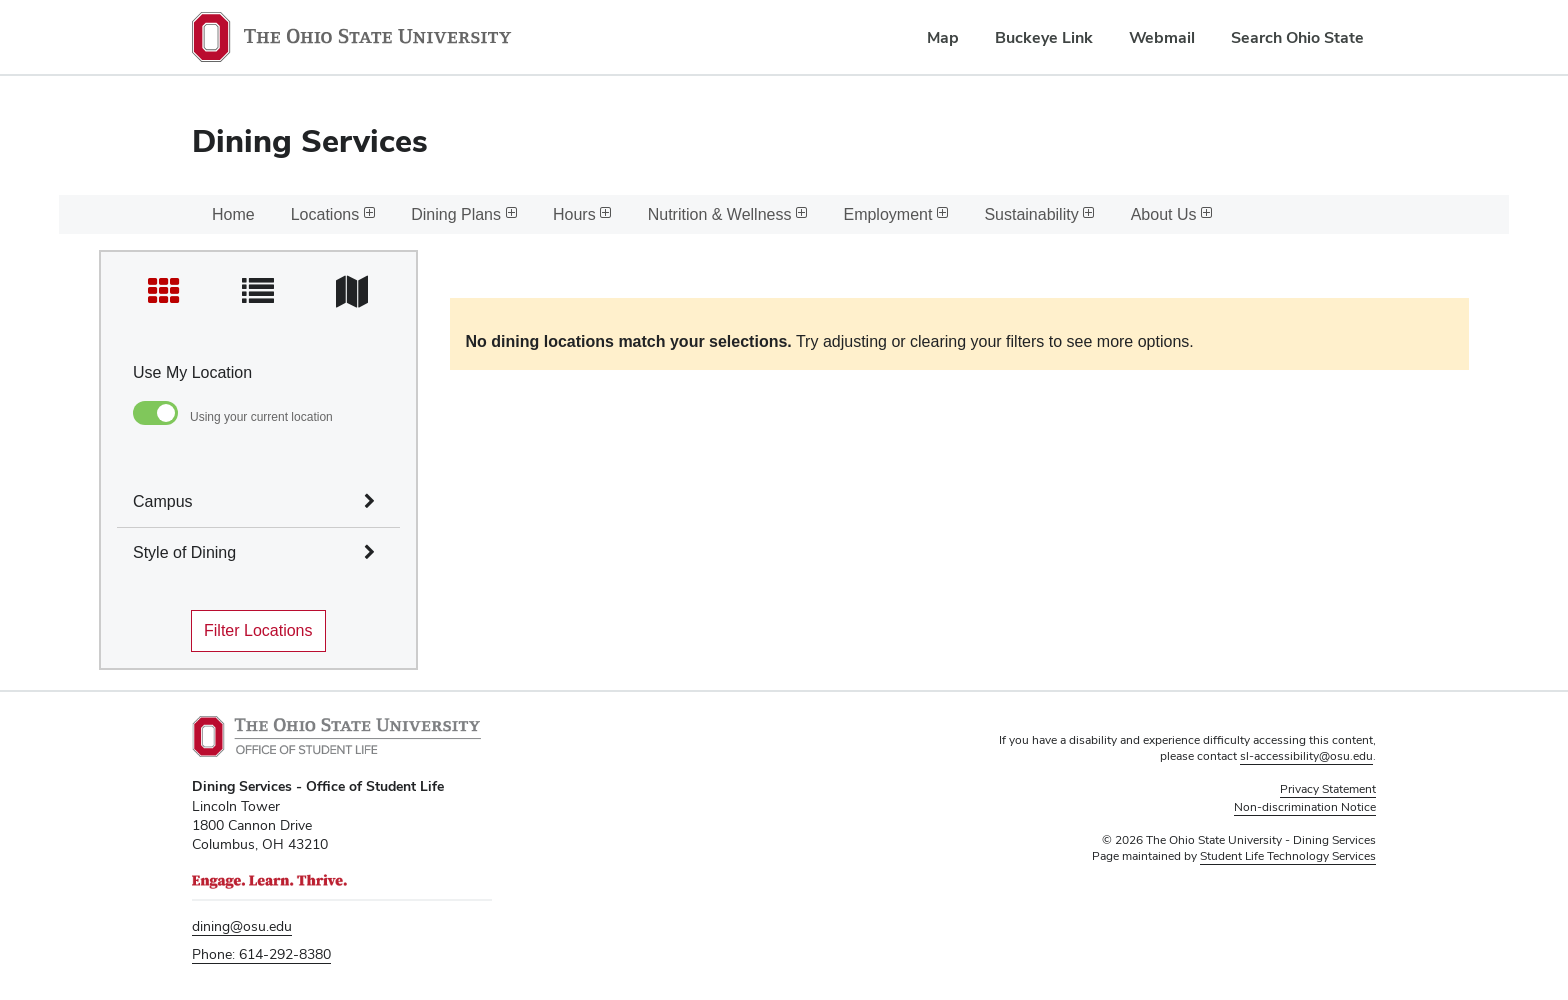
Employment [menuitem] (895, 214)
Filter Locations (258, 630)
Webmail (1162, 37)
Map (943, 37)
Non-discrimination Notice (1305, 807)
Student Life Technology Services (1288, 856)
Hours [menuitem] (582, 214)
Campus (163, 501)
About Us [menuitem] (1172, 214)
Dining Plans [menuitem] (464, 214)
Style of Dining (184, 552)
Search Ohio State (1297, 37)
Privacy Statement (1328, 789)
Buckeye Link (1044, 37)
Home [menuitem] (233, 214)
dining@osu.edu (242, 926)
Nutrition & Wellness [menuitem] (728, 214)
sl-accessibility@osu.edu (1306, 756)
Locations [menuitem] (333, 214)
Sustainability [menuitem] (1039, 214)
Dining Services (310, 140)
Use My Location (192, 372)
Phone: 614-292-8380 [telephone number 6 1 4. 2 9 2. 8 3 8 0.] (261, 954)
